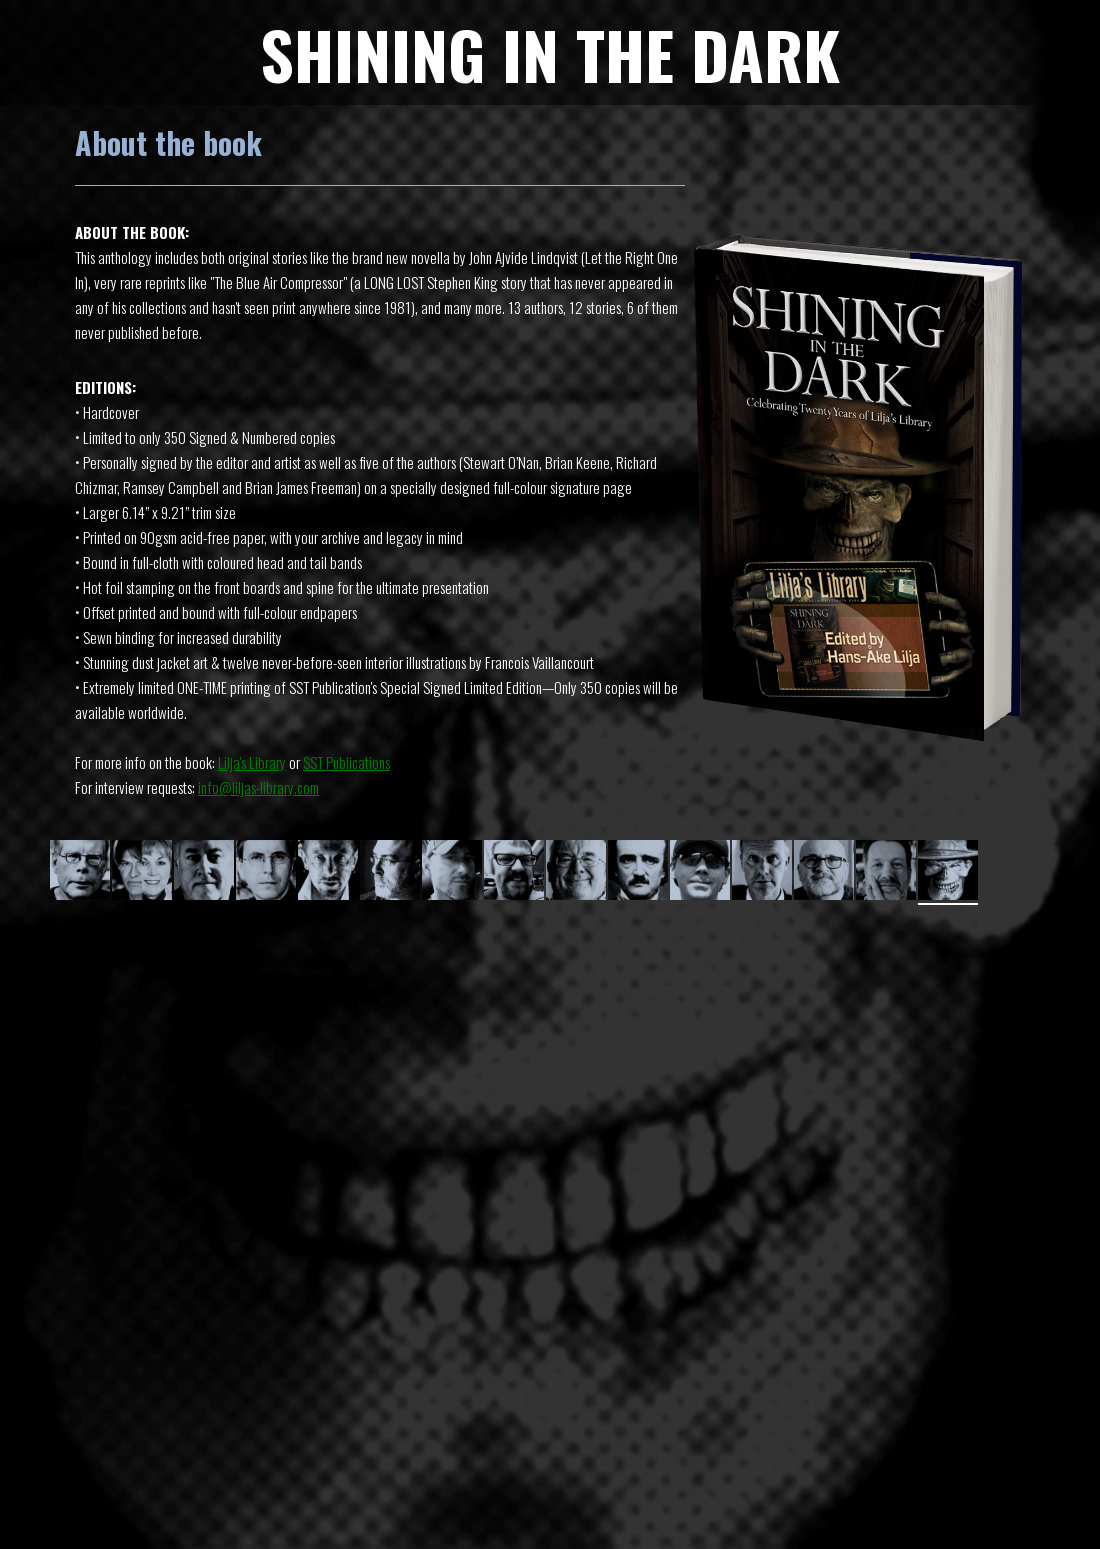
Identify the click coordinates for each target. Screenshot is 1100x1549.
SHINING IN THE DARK (550, 53)
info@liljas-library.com (258, 787)
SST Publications (346, 762)
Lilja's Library (252, 762)
